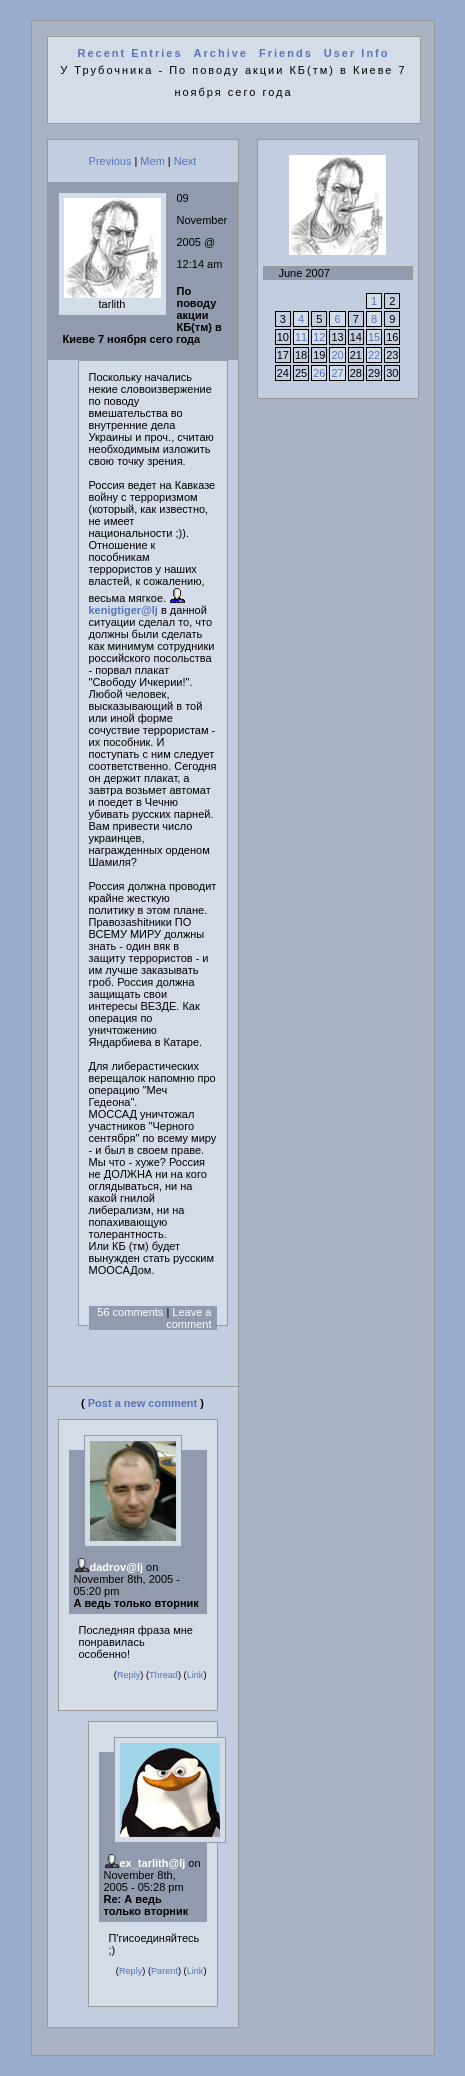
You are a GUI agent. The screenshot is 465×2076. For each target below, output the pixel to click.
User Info (357, 53)
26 (319, 373)
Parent (164, 1971)
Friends (286, 53)
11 (301, 337)
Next (185, 161)
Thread (163, 1675)
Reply (128, 1675)
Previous (110, 161)
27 (337, 373)
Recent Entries (130, 53)
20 (337, 355)
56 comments (130, 1312)
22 (374, 355)
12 (319, 337)
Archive (221, 53)
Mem (152, 161)
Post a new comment (142, 1403)
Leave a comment (188, 1318)
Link (195, 1675)
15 (374, 337)
